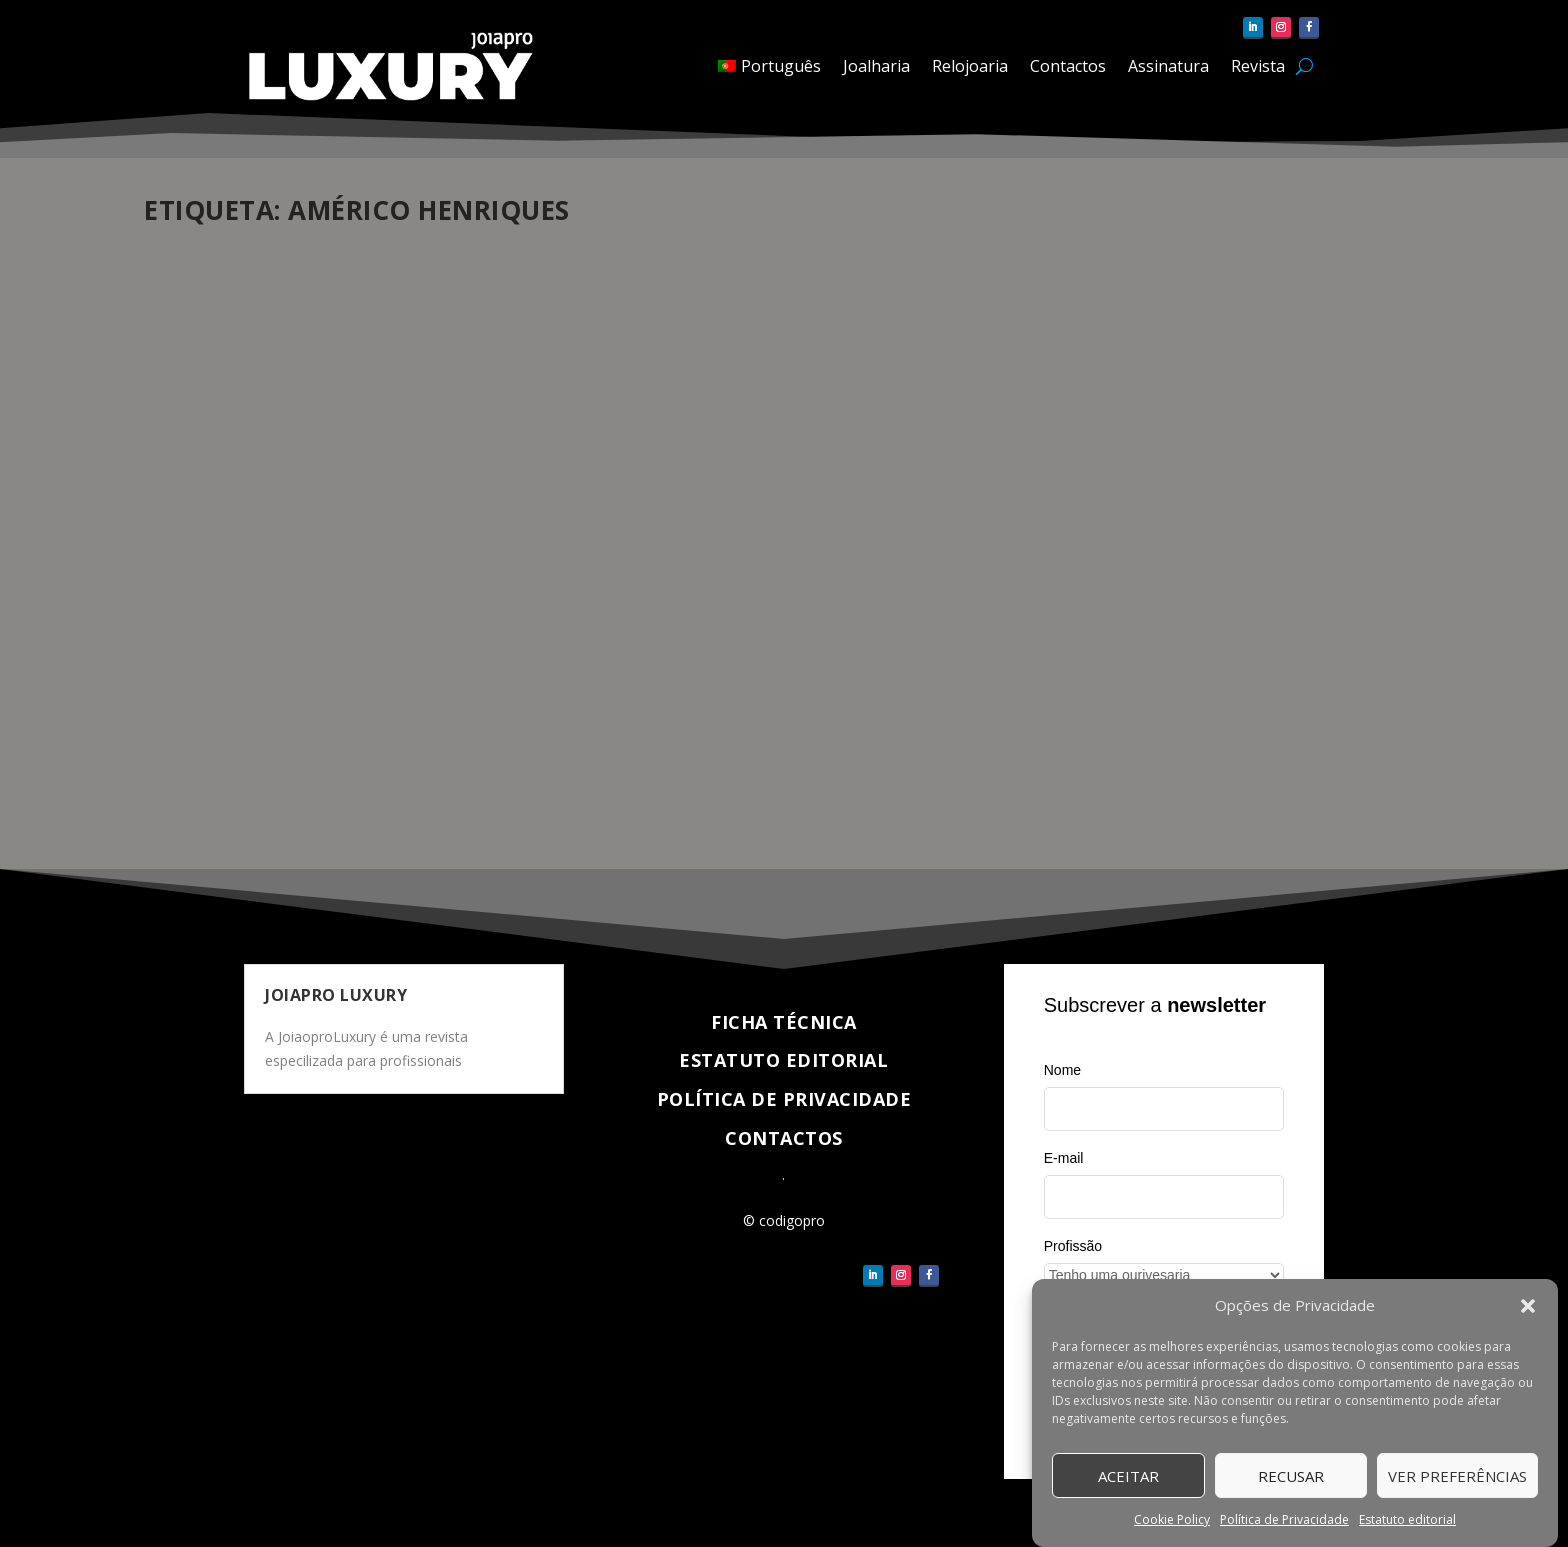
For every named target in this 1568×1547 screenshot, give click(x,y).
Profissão (1073, 1246)
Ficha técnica (784, 1022)
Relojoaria (970, 66)
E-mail (1064, 1158)
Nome (1062, 1070)
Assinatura (1168, 66)
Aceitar (1128, 1476)
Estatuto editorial (1407, 1519)
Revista (1258, 66)
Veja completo (232, 781)
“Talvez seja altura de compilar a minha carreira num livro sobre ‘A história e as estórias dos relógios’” (334, 531)
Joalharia (876, 66)
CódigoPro (212, 583)
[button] (1528, 1306)
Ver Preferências (1457, 1476)
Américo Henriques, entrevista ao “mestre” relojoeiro (749, 520)
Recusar (1291, 1476)
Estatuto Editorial (783, 1060)
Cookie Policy (1172, 1519)
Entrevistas (360, 583)
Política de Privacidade (1284, 1519)
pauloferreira (646, 562)
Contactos (1068, 66)
